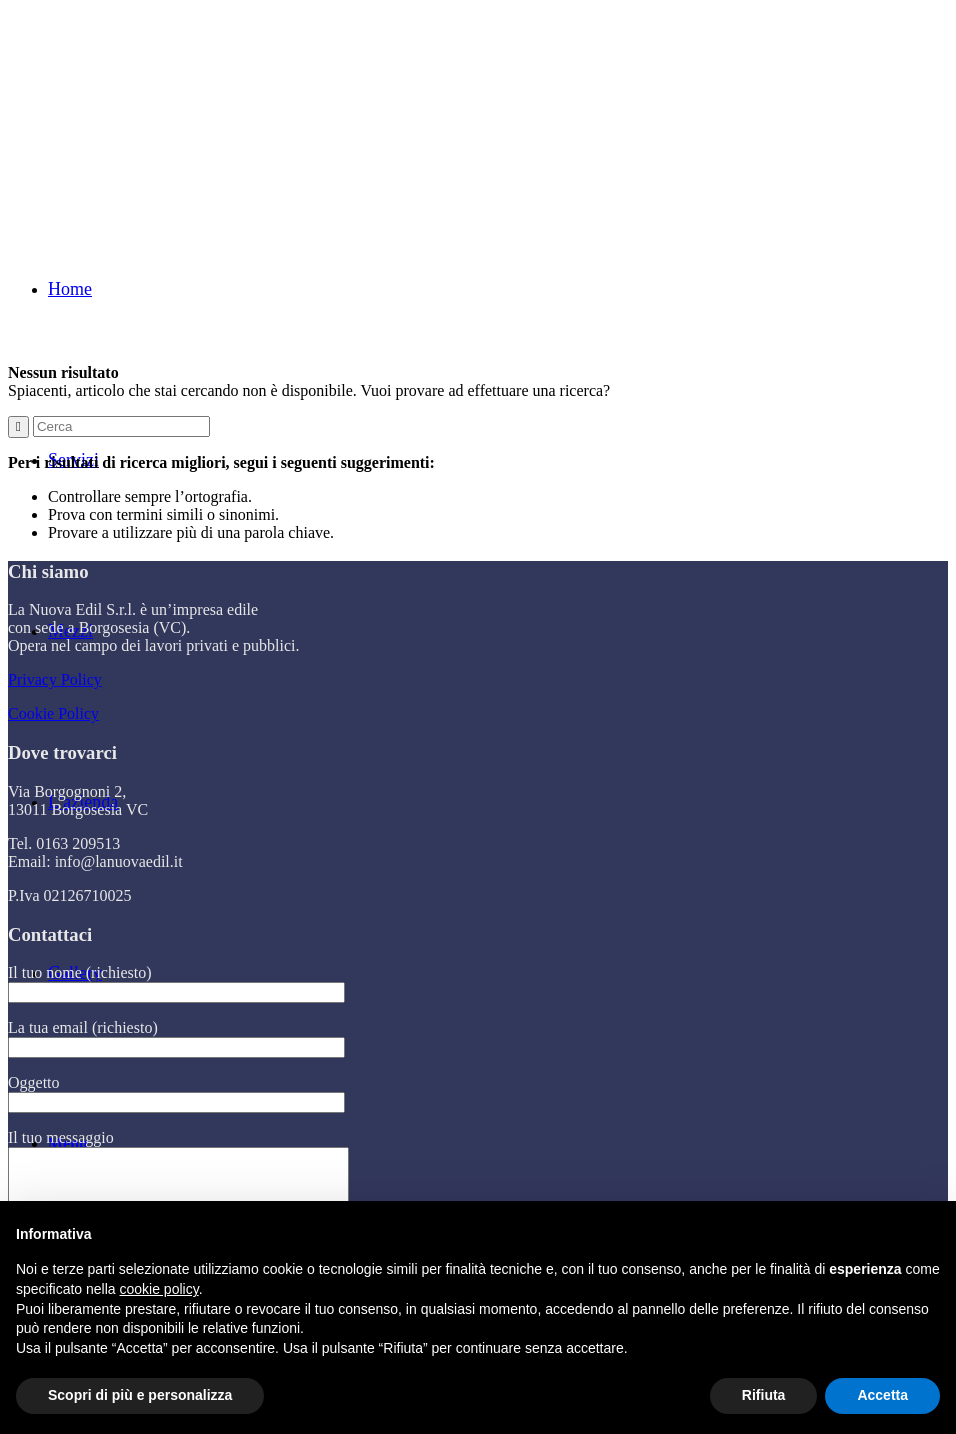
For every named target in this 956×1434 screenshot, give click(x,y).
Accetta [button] (882, 1395)
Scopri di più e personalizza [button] (140, 1395)
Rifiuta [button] (764, 1395)
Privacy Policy (55, 679)
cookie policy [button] (159, 1289)
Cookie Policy (53, 713)
